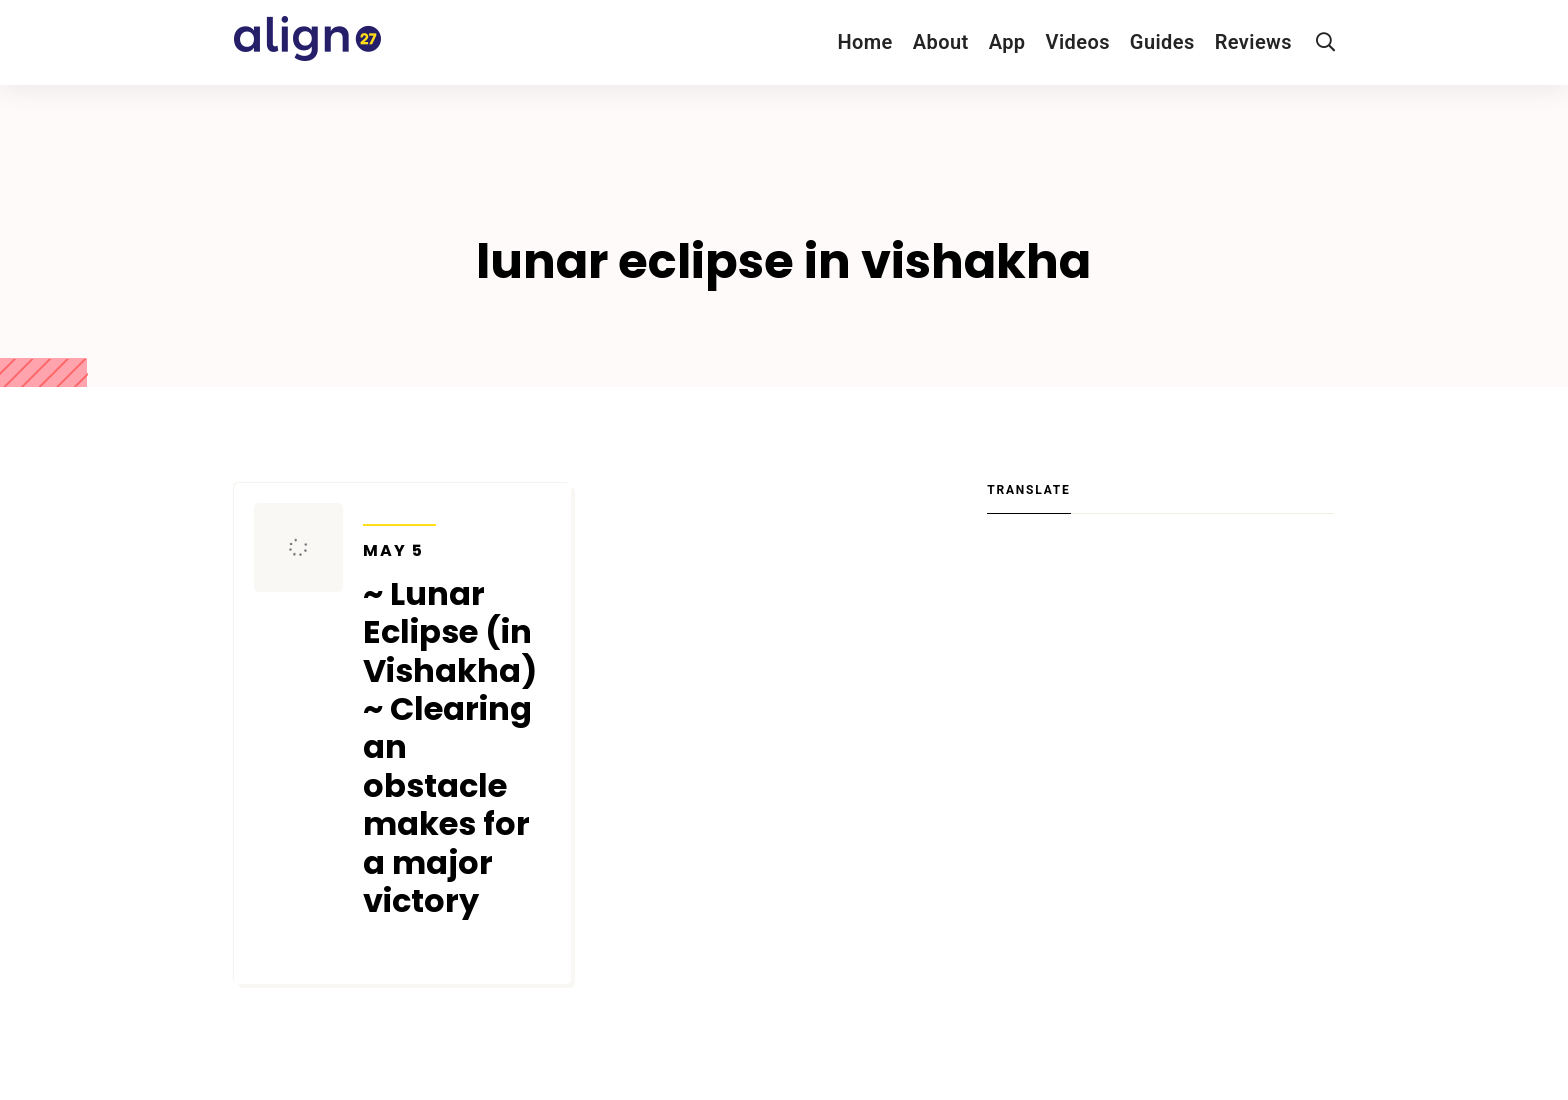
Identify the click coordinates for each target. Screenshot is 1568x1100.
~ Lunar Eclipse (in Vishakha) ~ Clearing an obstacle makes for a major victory (457, 731)
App (1007, 42)
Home (864, 42)
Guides (1162, 42)
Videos (1078, 42)
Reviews (1253, 42)
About (941, 42)
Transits (399, 512)
